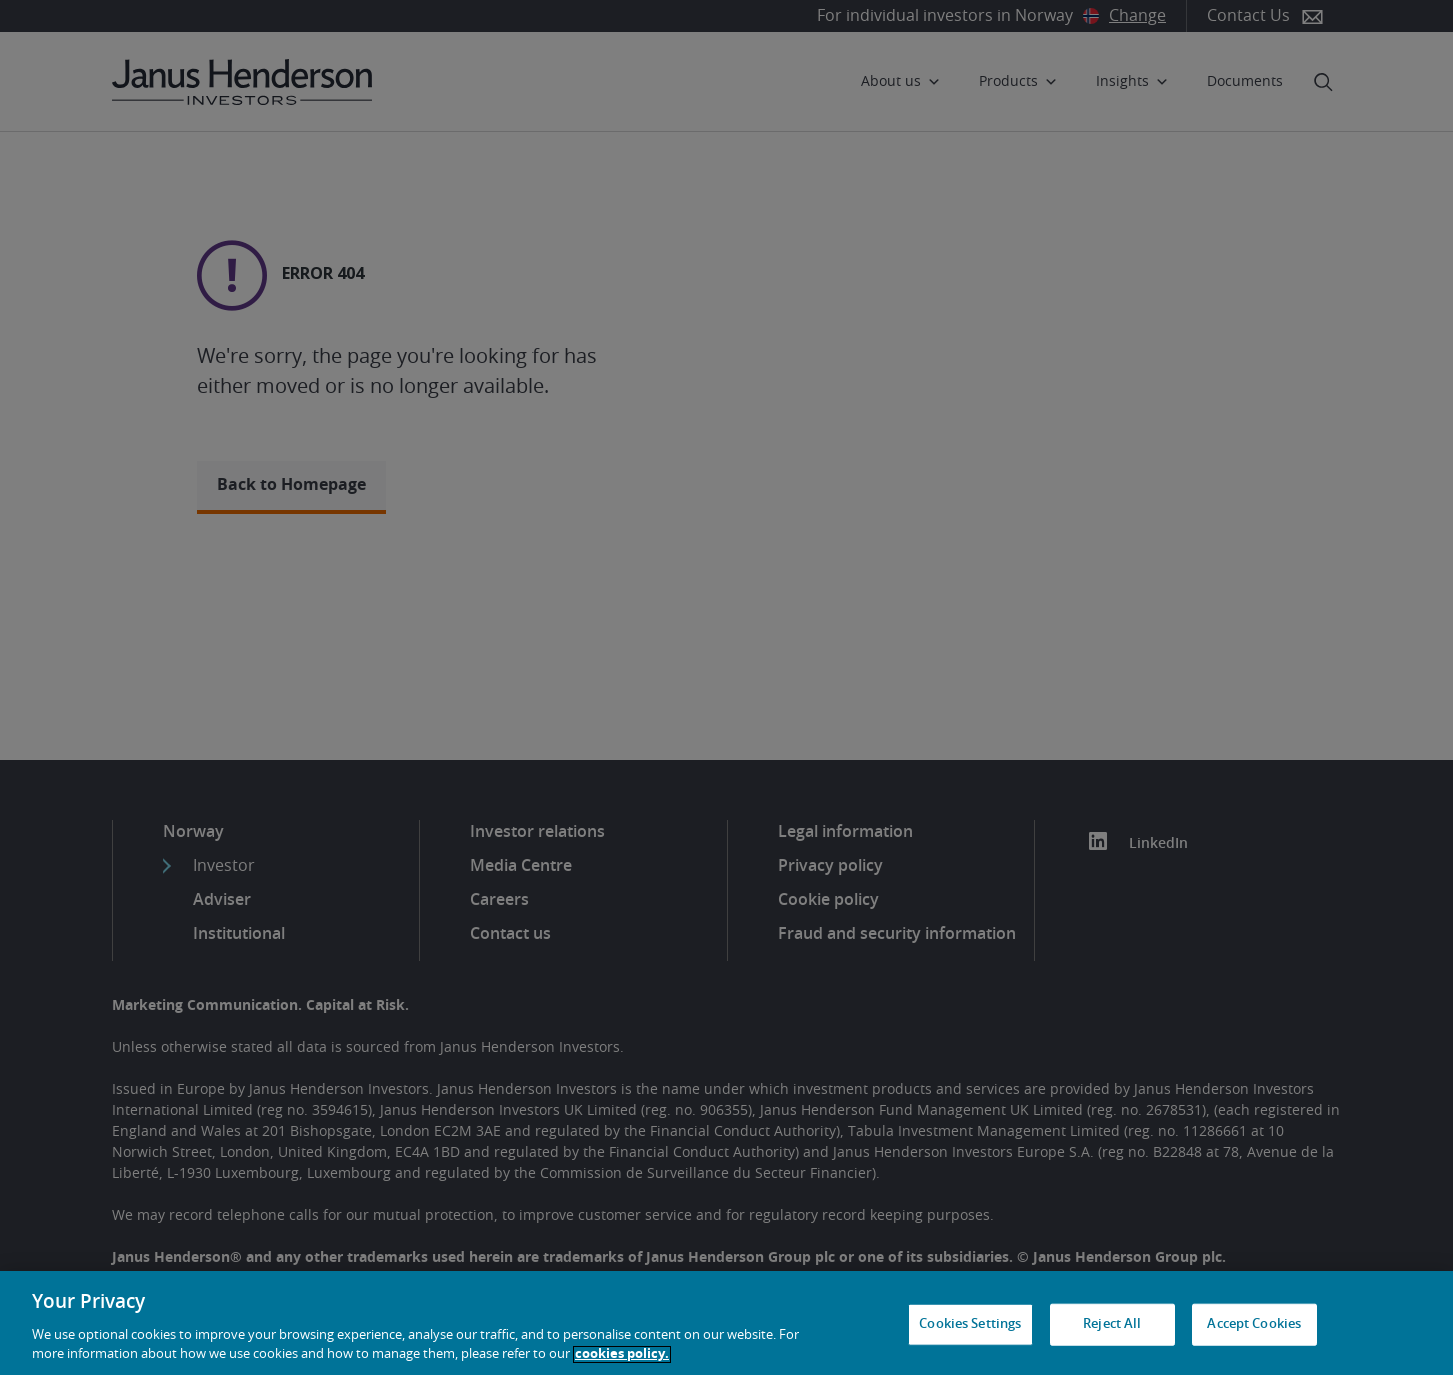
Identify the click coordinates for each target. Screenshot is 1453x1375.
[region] (726, 1323)
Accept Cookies (1254, 1324)
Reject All (1112, 1324)
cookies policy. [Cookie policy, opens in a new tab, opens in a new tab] (622, 1354)
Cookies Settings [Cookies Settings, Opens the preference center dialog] (970, 1324)
